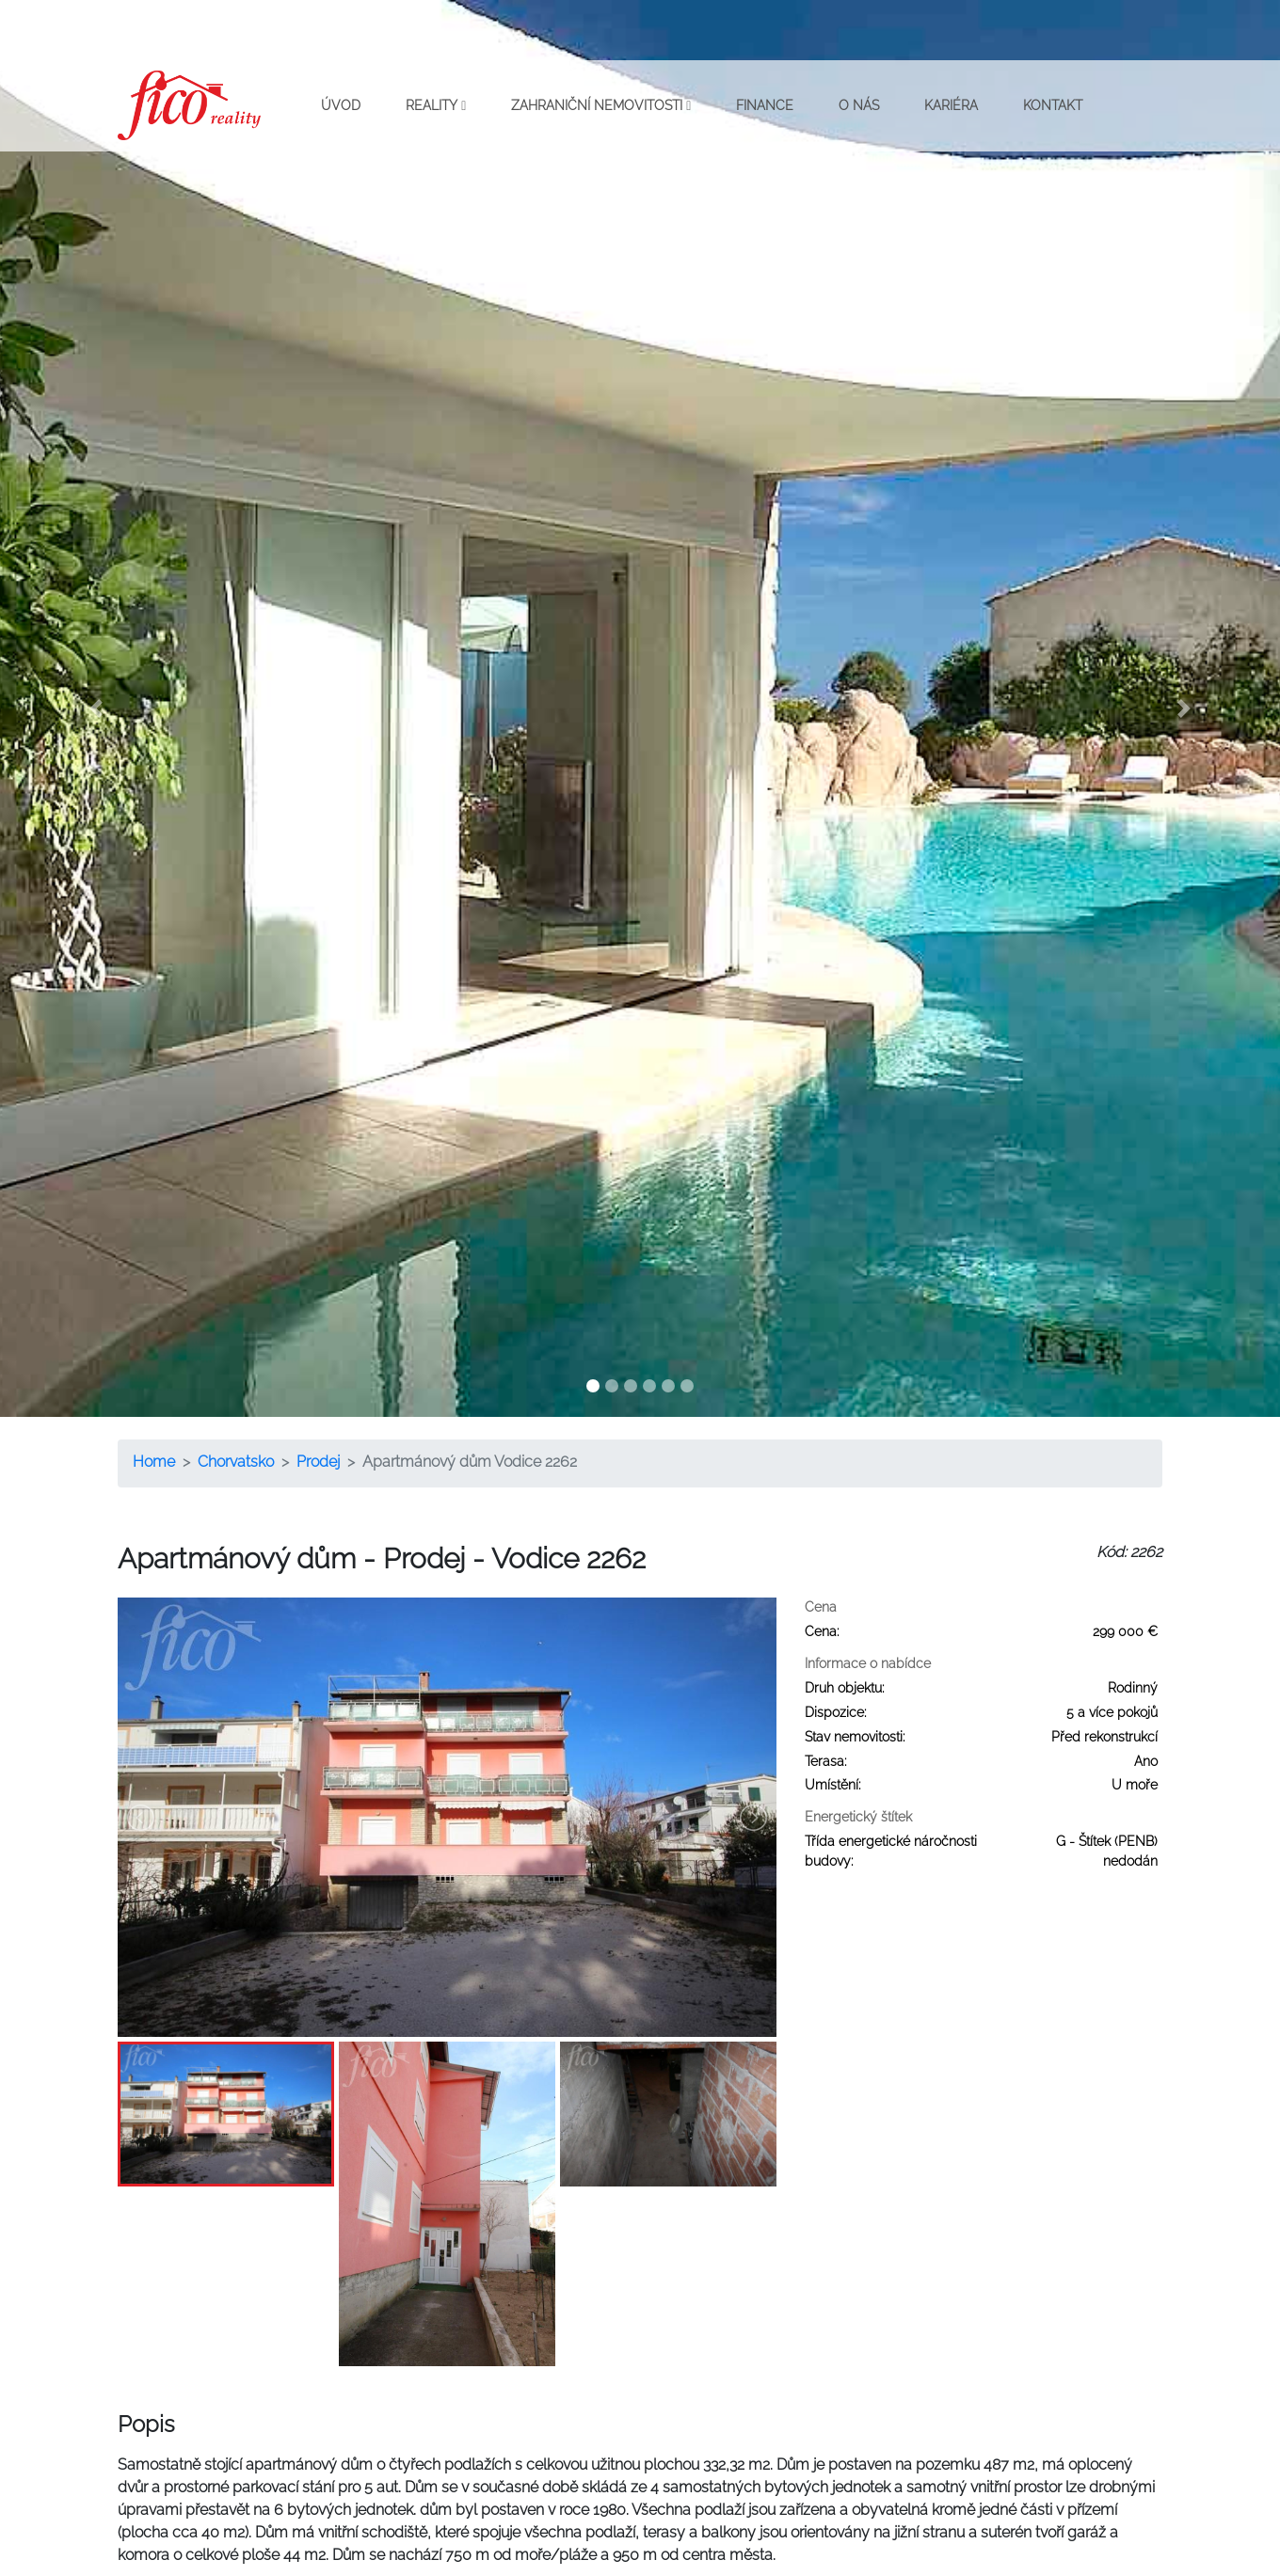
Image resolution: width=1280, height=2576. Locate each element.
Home (154, 1462)
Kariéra (951, 105)
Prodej (318, 1462)
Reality (436, 105)
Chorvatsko (236, 1462)
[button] (96, 708)
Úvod (340, 105)
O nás (859, 105)
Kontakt (1052, 105)
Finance (764, 105)
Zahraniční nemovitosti (601, 105)
